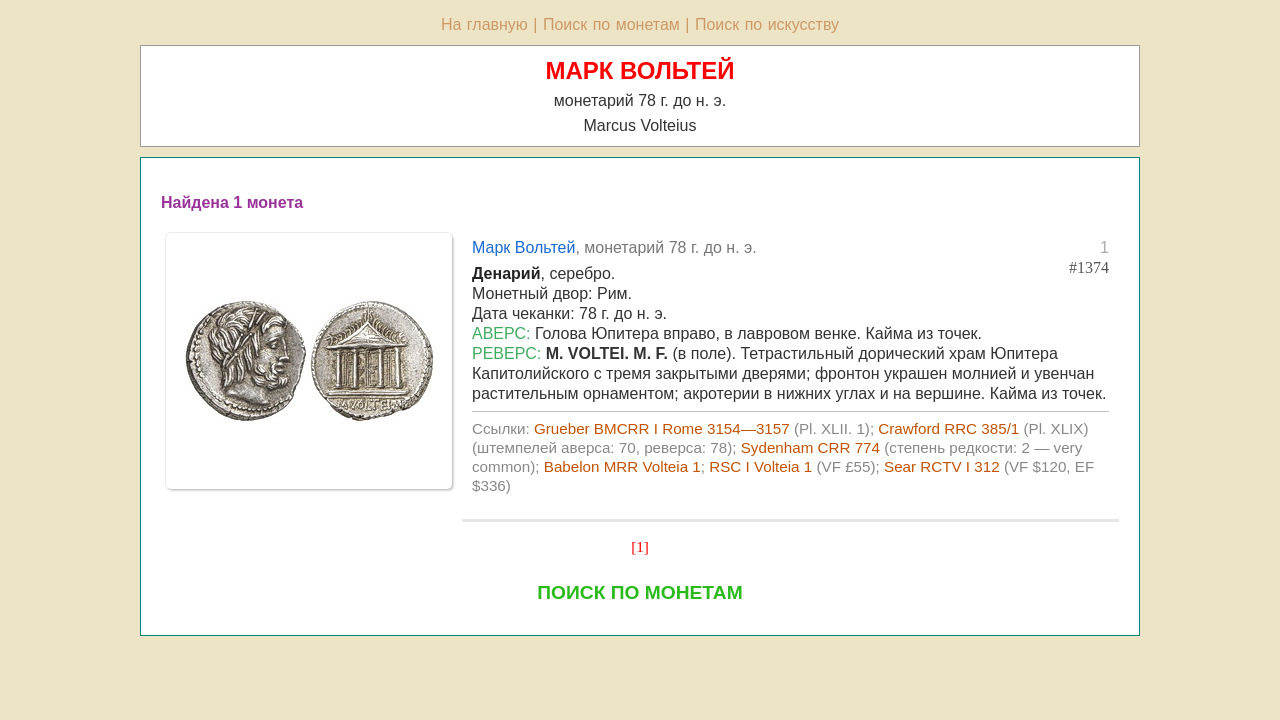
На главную (484, 24)
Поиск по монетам (611, 24)
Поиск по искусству (767, 24)
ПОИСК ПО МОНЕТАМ (639, 592)
